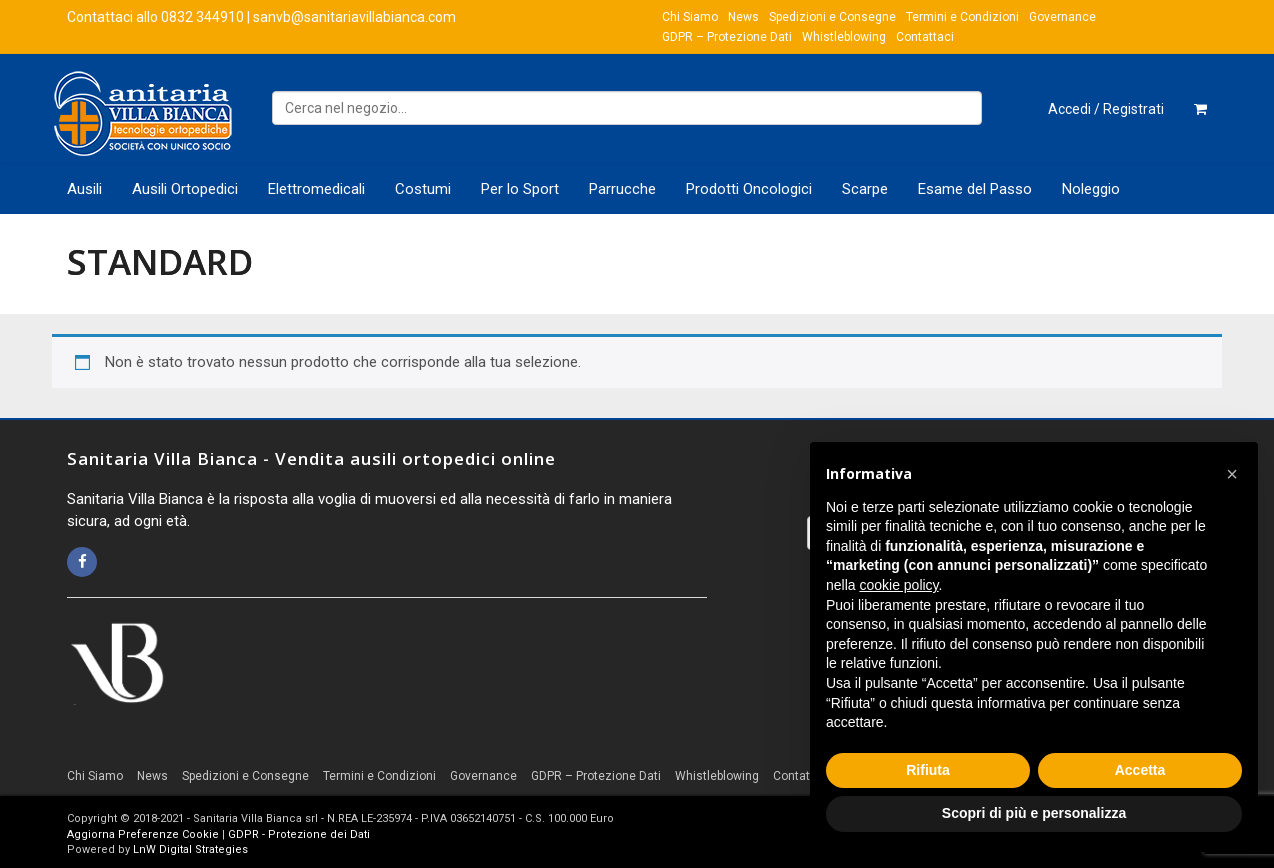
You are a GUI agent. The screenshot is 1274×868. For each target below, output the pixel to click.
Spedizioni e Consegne (832, 17)
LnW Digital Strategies (190, 849)
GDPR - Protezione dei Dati (299, 834)
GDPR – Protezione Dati (727, 37)
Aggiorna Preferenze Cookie (143, 834)
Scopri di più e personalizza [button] (1034, 813)
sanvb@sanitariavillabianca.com (354, 17)
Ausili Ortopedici (185, 189)
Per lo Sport (520, 189)
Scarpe (865, 189)
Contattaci (925, 37)
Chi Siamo (690, 17)
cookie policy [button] (898, 585)
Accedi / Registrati (1106, 109)
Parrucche (622, 189)
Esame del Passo (975, 189)
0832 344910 (202, 17)
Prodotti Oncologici (749, 189)
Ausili (84, 189)
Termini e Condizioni (962, 17)
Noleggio (1091, 189)
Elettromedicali (316, 189)
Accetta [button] (1140, 770)
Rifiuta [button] (928, 770)
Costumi (423, 189)
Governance (1062, 17)
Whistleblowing (844, 37)
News (743, 17)
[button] (1232, 474)
